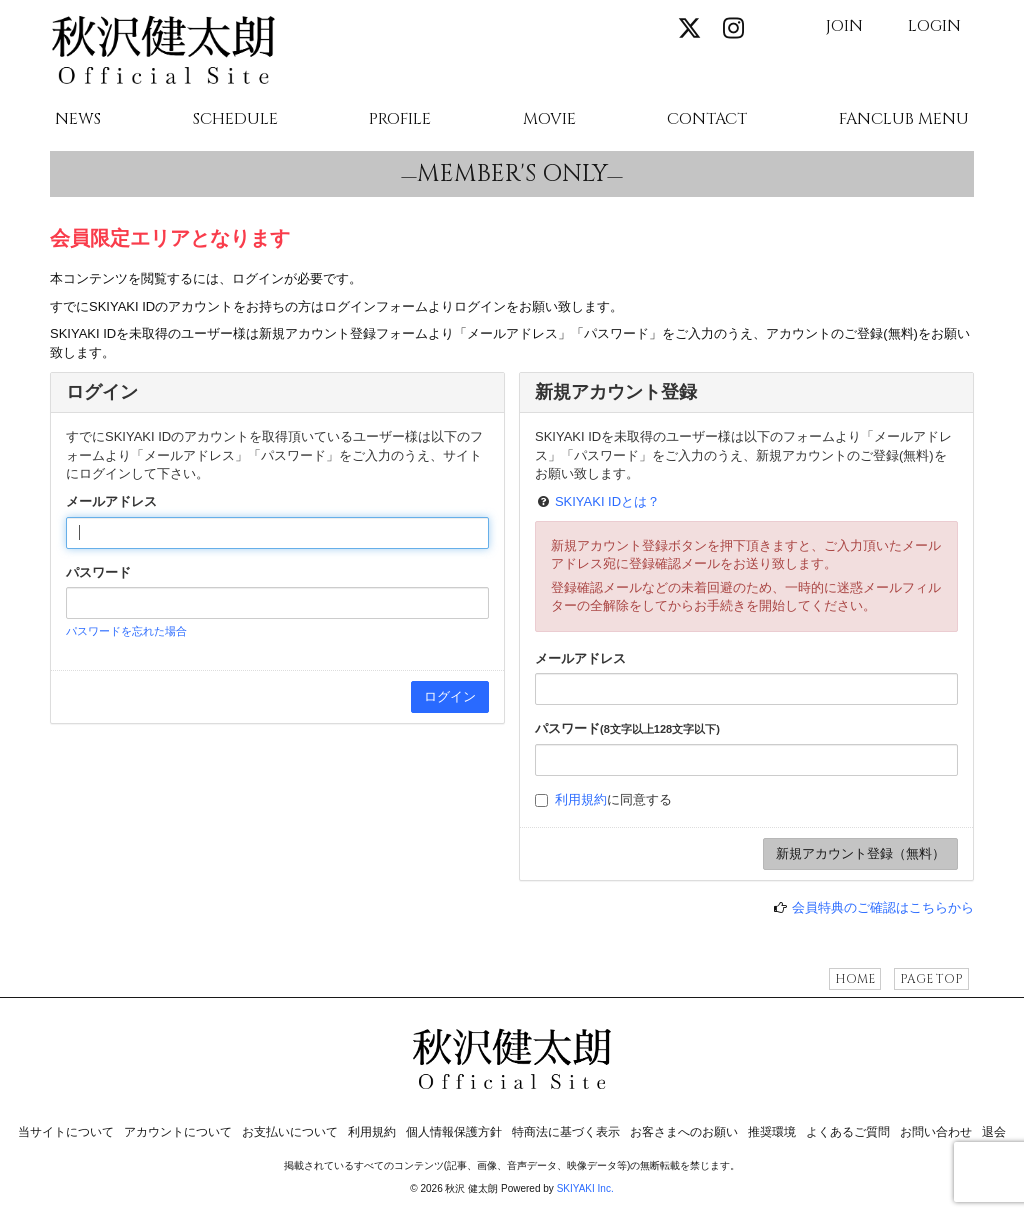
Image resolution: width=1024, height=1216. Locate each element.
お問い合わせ (936, 1132)
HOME (855, 979)
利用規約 (581, 799)
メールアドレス (111, 501)
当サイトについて (66, 1132)
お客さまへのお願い (684, 1132)
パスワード (98, 572)
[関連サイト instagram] (734, 29)
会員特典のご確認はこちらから (883, 907)
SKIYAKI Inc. (585, 1188)
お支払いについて (290, 1132)
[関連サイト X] (690, 29)
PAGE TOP (931, 979)
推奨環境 (772, 1132)
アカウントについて (178, 1132)
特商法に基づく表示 (566, 1132)
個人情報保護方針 (454, 1132)
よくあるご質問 (848, 1132)
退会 (994, 1132)
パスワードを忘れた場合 (126, 631)
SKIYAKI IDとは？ (607, 501)
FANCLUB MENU (904, 120)
